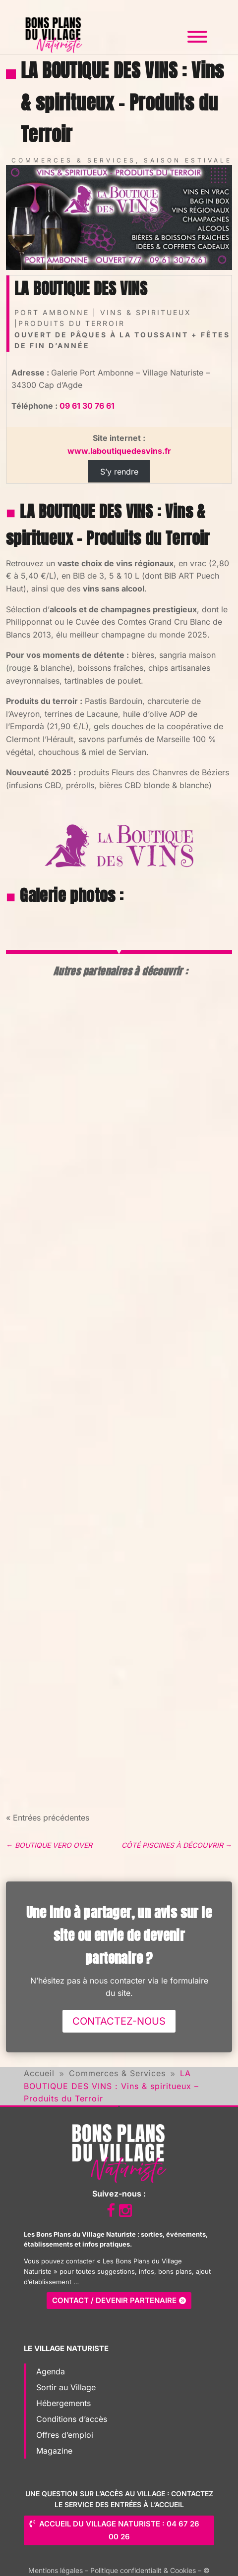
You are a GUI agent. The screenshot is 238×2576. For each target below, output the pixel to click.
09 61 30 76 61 (87, 406)
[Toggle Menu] (197, 37)
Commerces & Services (73, 160)
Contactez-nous (119, 2021)
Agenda (50, 2371)
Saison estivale (188, 160)
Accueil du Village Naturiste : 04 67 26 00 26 (119, 2530)
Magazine (54, 2451)
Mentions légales (55, 2570)
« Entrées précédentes (47, 1818)
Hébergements (63, 2403)
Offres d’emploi (64, 2435)
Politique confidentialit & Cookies (143, 2570)
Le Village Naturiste (66, 2348)
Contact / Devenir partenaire (114, 2300)
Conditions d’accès (71, 2419)
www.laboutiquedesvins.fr (119, 451)
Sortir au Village (66, 2387)
